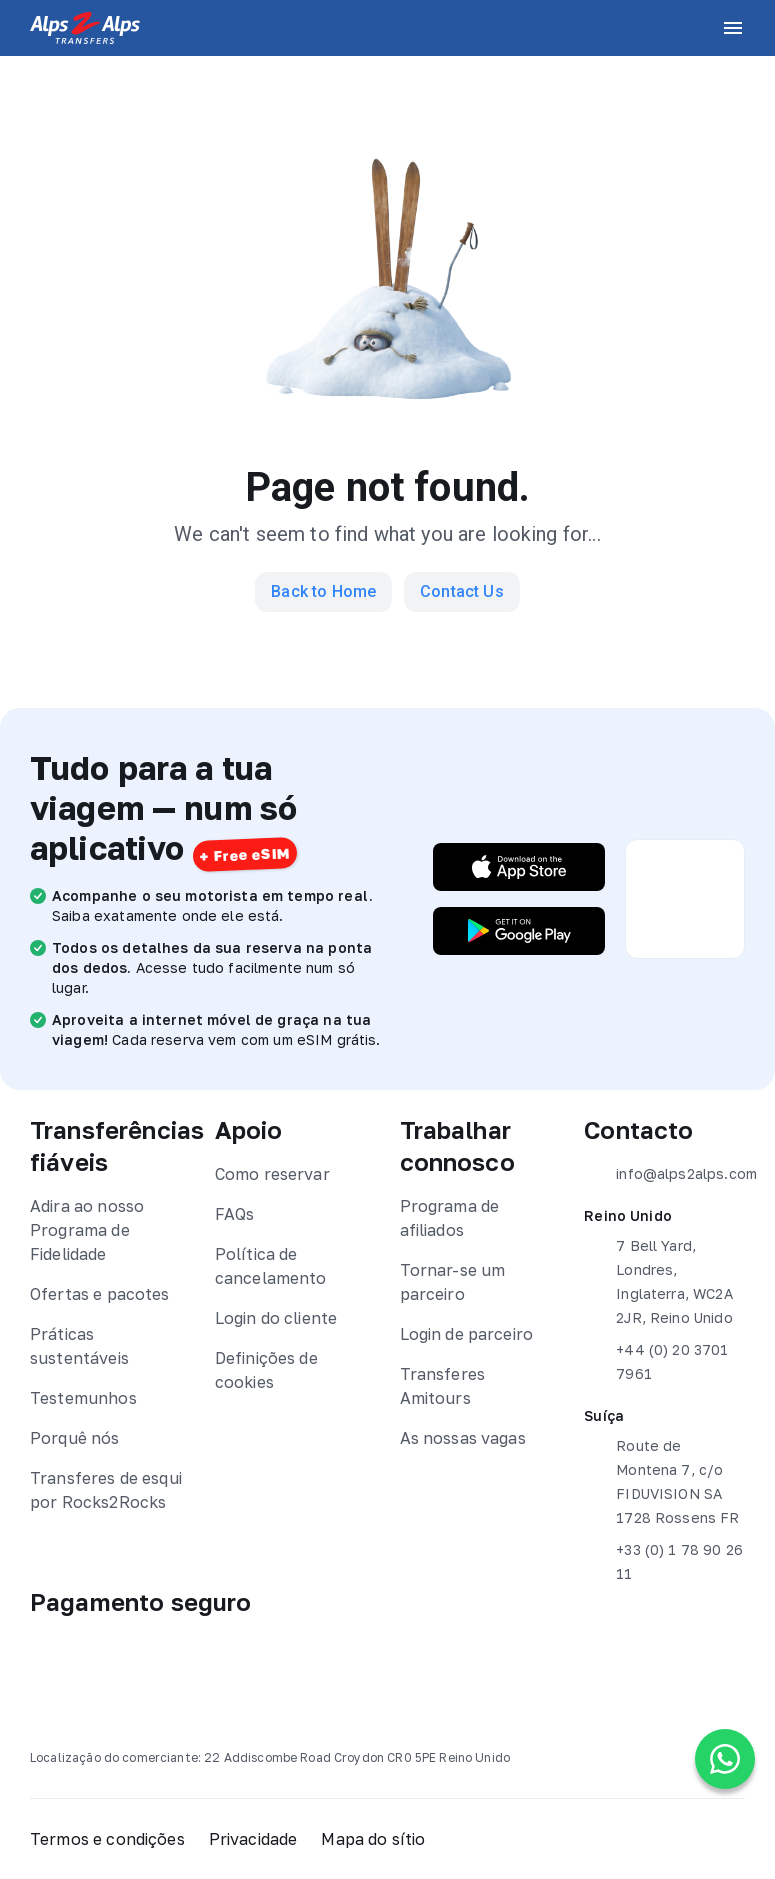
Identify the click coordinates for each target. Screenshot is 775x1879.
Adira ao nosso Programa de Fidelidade (87, 1230)
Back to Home (323, 591)
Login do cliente (276, 1318)
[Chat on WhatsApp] (725, 1759)
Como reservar (272, 1174)
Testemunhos (83, 1398)
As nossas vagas (463, 1438)
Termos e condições (107, 1839)
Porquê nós (75, 1438)
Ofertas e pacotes (100, 1294)
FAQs (235, 1214)
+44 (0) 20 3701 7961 (656, 1360)
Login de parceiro (467, 1334)
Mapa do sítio (373, 1839)
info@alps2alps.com (664, 1174)
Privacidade (253, 1839)
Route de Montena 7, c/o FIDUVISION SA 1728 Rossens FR (661, 1480)
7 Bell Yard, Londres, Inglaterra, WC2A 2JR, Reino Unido (658, 1280)
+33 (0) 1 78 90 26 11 (663, 1560)
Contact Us (462, 591)
